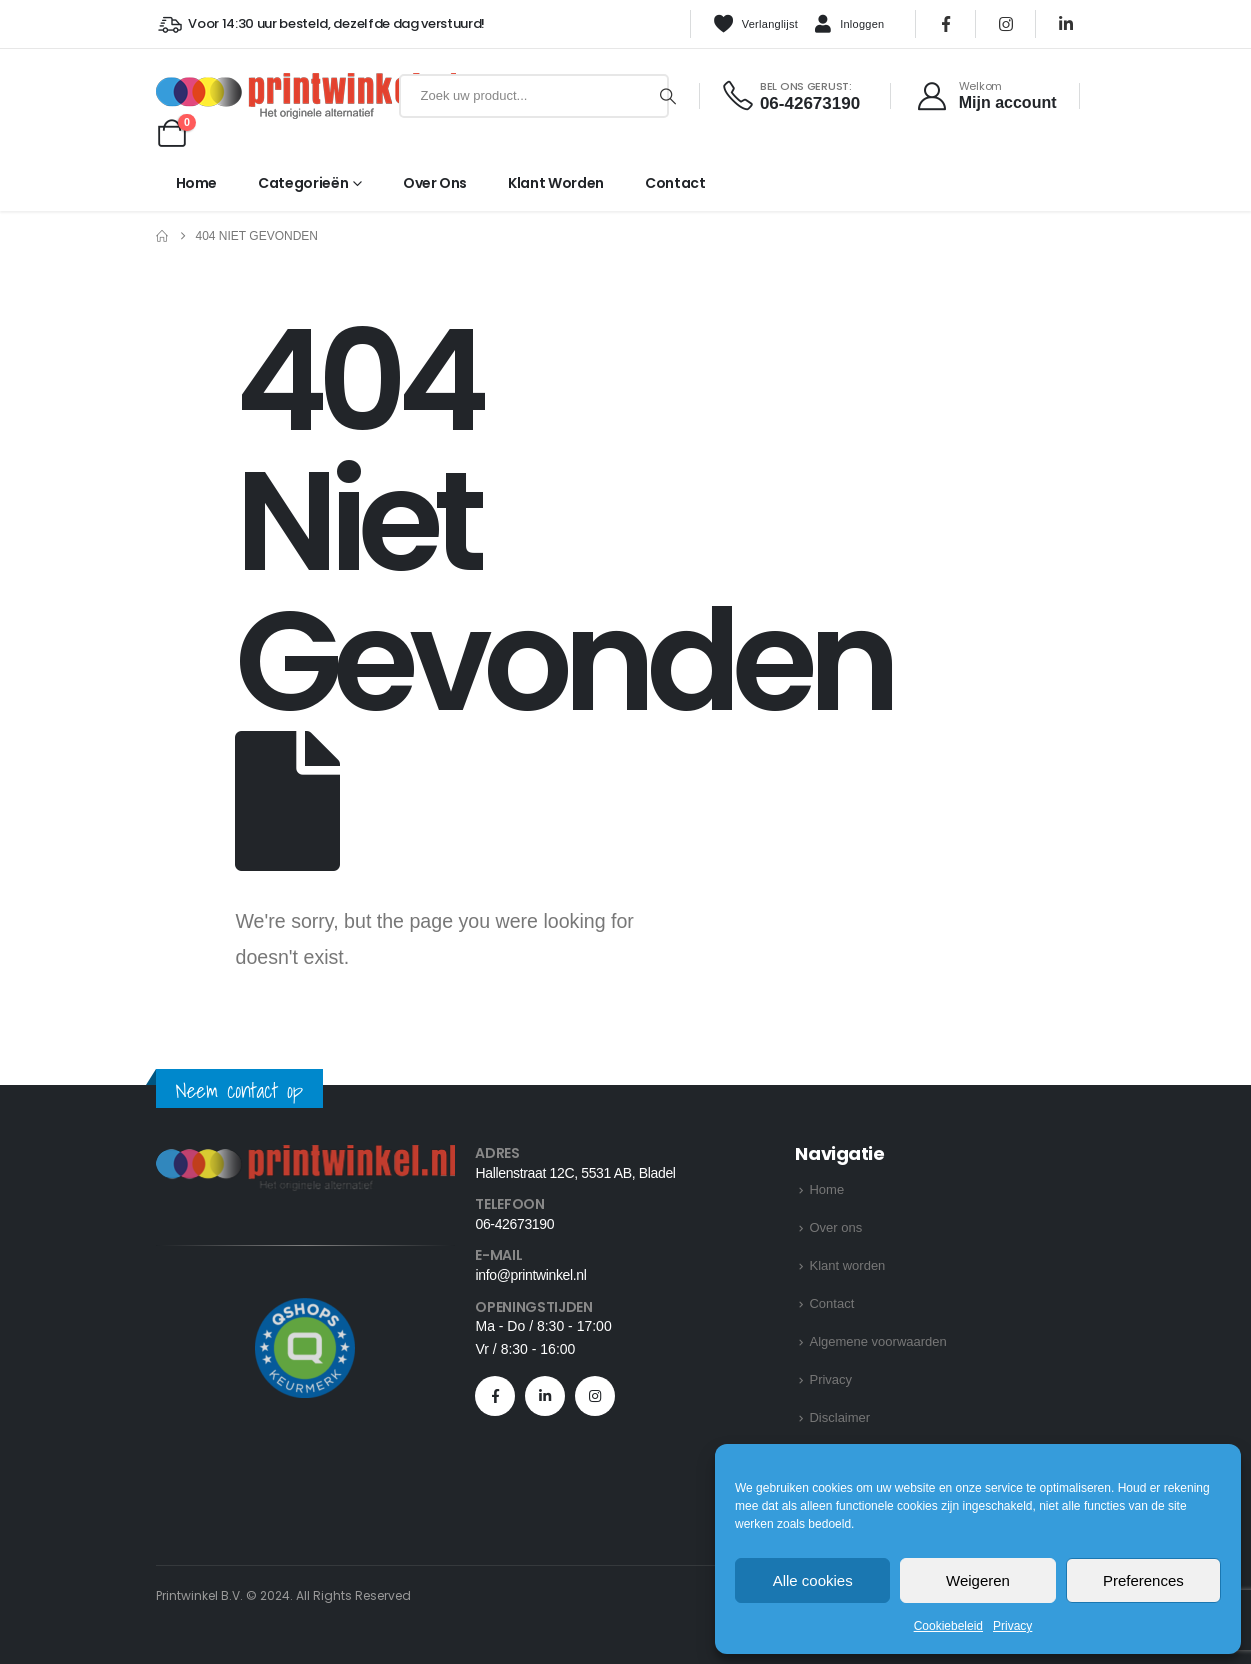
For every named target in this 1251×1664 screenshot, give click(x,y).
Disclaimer (839, 1417)
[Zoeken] (668, 96)
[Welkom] (985, 96)
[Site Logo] (273, 96)
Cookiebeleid (948, 1626)
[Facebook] (946, 24)
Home (197, 183)
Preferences (1143, 1580)
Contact (675, 183)
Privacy (1012, 1626)
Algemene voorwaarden (877, 1341)
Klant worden (556, 183)
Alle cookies (813, 1580)
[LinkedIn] (1066, 24)
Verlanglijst (756, 24)
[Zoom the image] (306, 1156)
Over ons (435, 183)
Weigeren (978, 1580)
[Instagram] (1006, 24)
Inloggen (849, 25)
